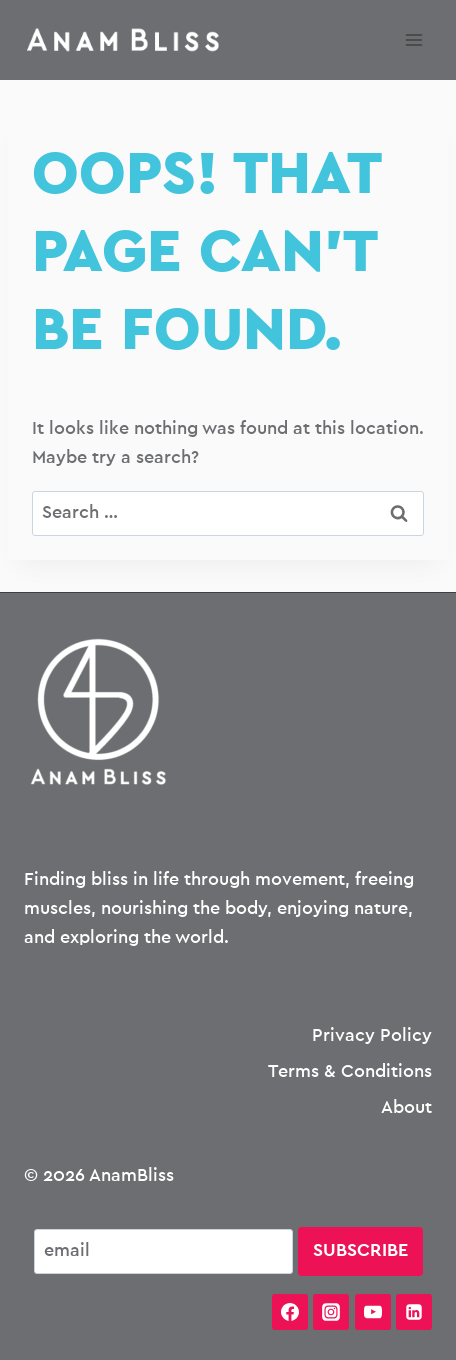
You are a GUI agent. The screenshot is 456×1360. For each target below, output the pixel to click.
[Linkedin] (414, 1312)
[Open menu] (413, 39)
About (406, 1108)
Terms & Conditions (350, 1072)
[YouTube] (373, 1312)
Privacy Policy (372, 1036)
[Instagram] (331, 1312)
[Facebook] (290, 1312)
